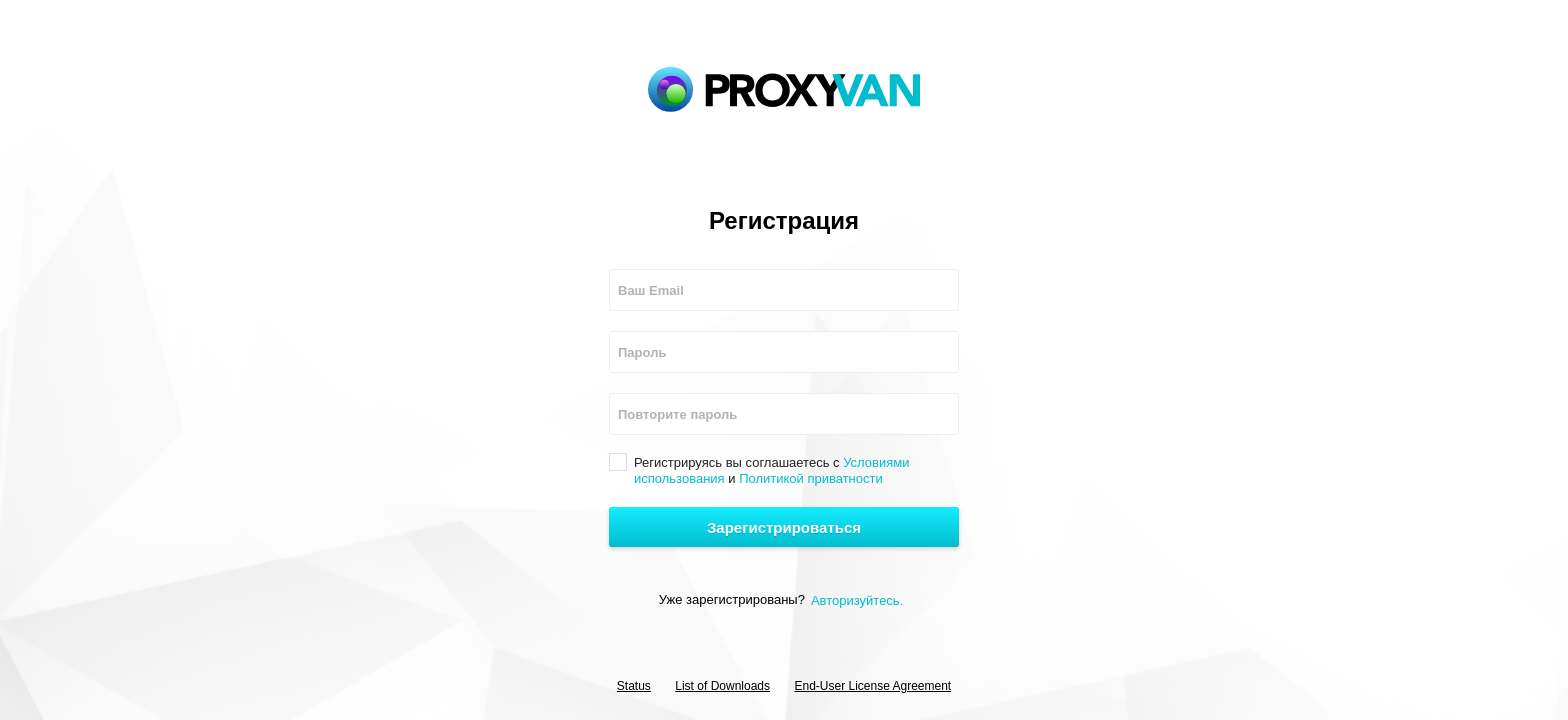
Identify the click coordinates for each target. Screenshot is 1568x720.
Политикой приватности (811, 478)
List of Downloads (722, 686)
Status (634, 686)
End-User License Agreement (872, 686)
